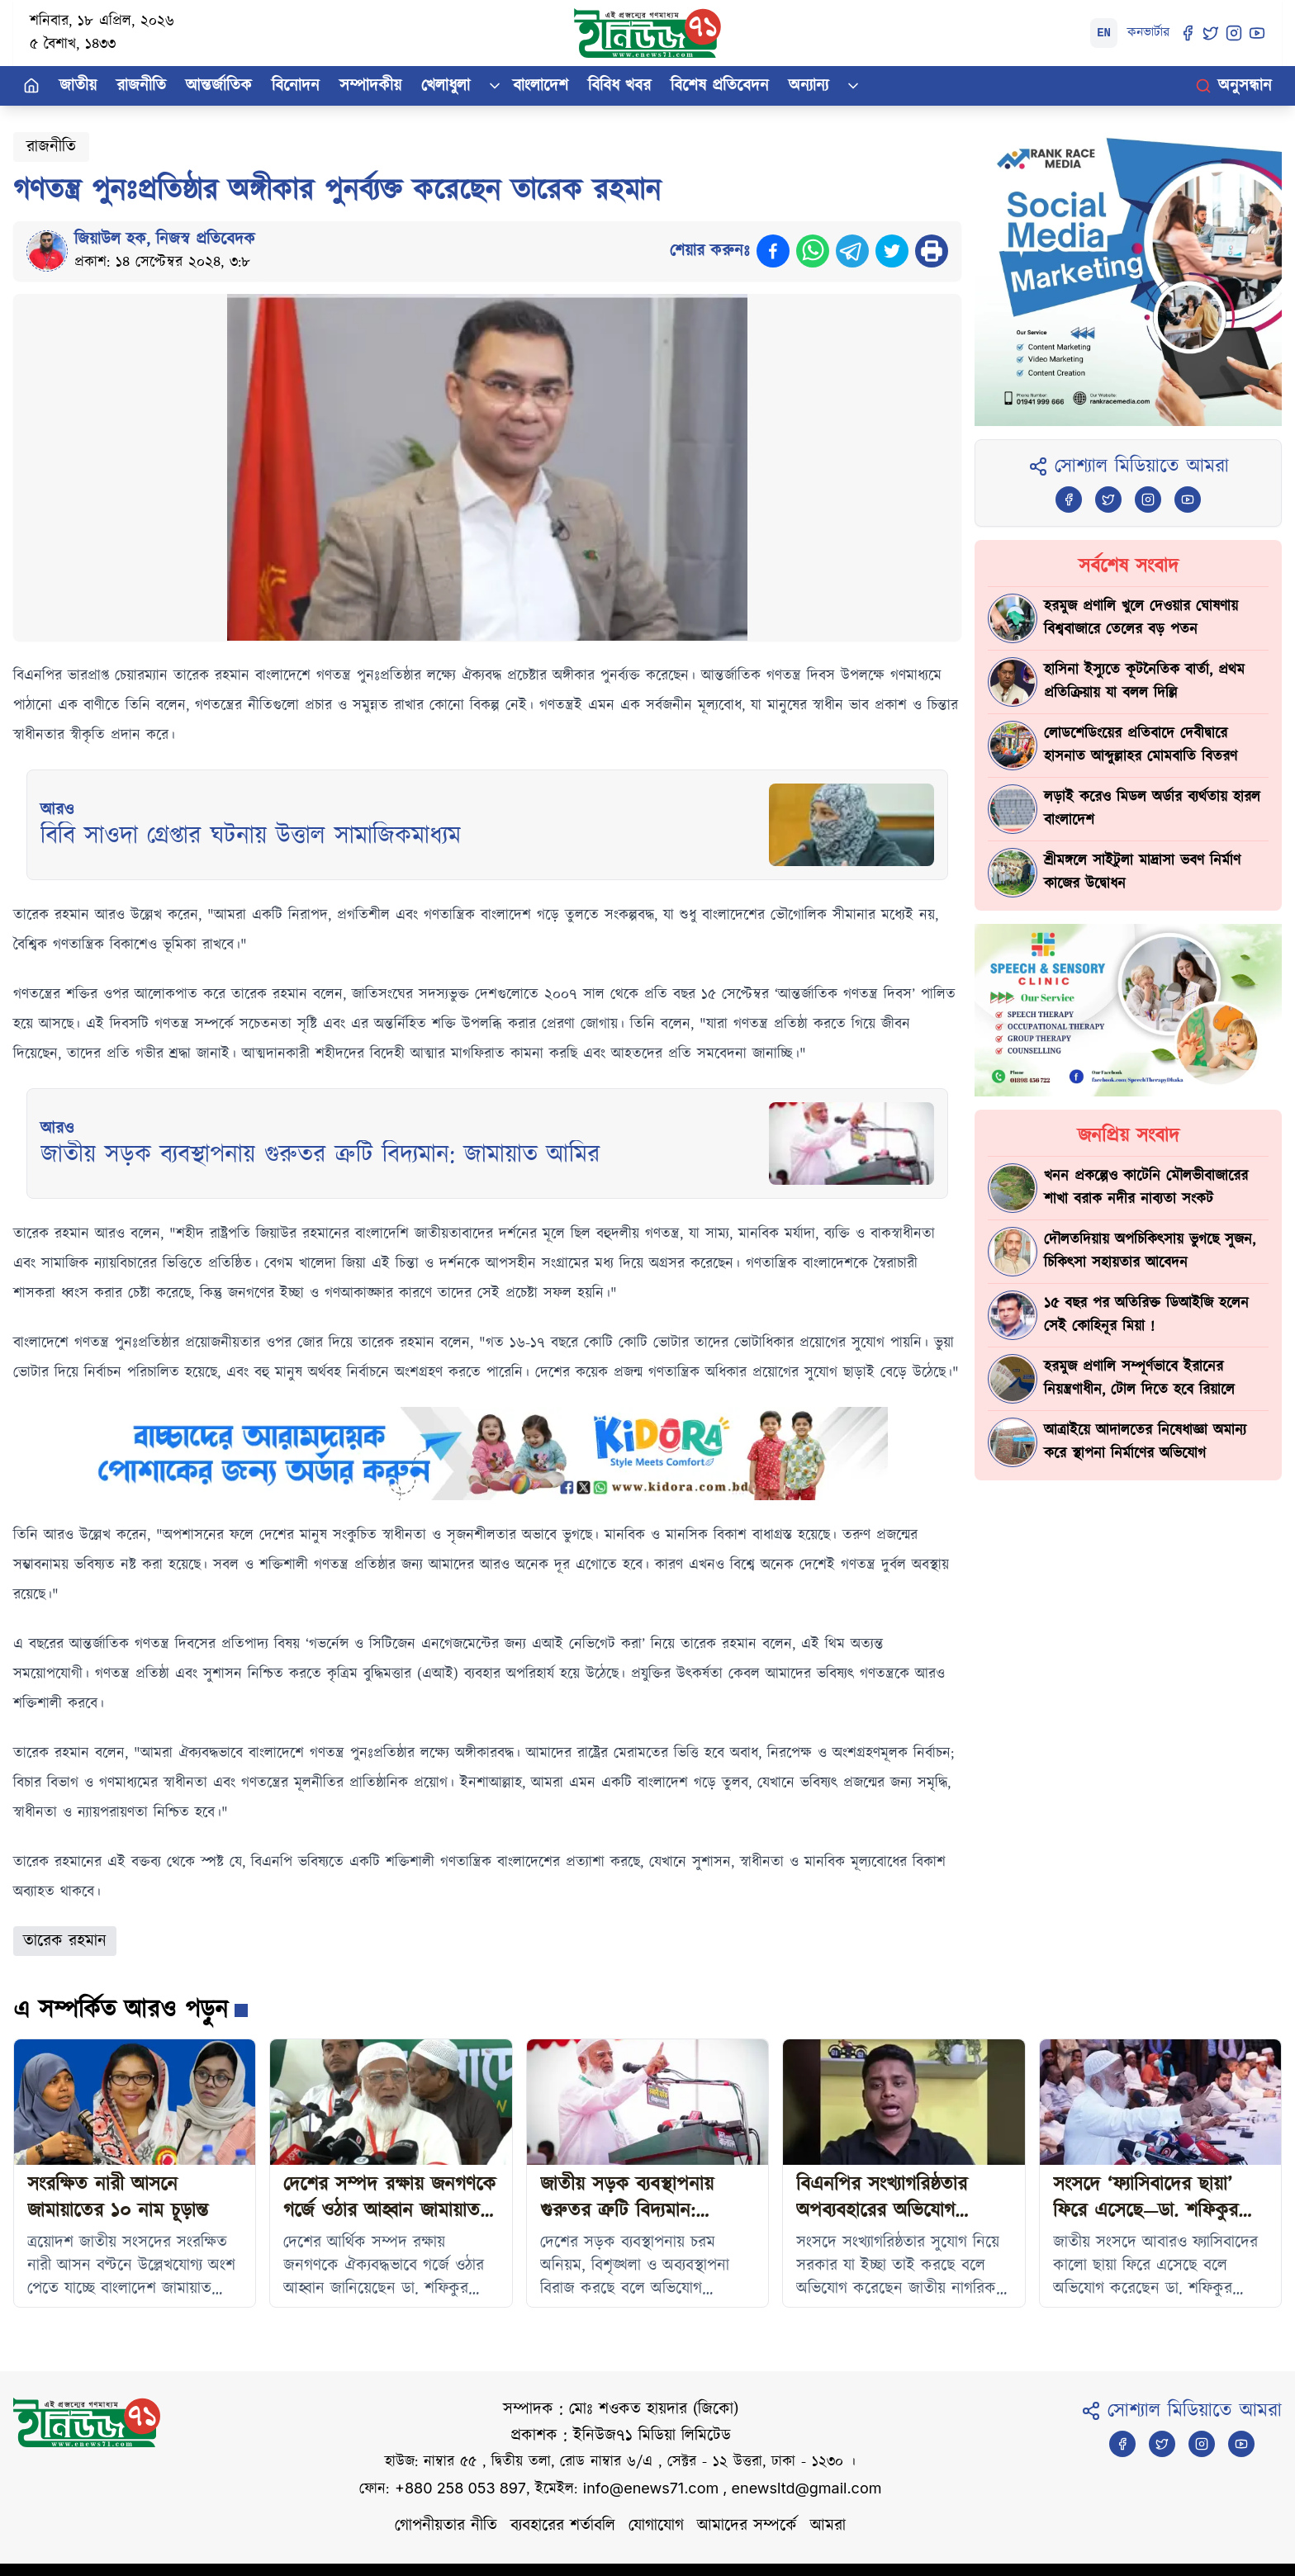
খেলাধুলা (445, 85)
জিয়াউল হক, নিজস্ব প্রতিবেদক (164, 239)
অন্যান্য (808, 85)
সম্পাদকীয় (370, 85)
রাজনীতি (141, 85)
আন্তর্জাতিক (219, 85)
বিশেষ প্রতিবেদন (720, 85)
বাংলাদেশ (540, 85)
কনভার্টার (1148, 32)
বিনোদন (296, 85)
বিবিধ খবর (619, 85)
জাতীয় (78, 85)
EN (1104, 33)
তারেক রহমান (65, 1941)
